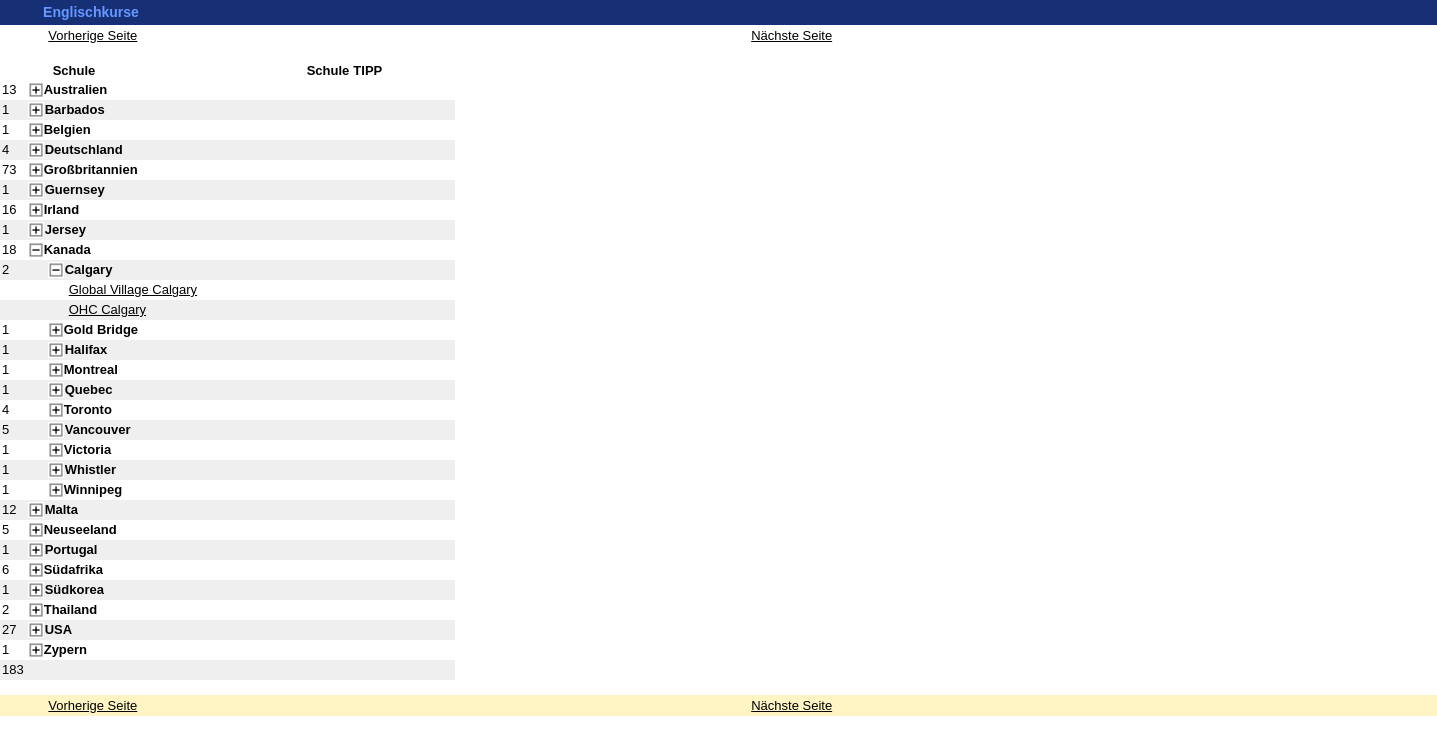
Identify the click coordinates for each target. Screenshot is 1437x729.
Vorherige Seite (92, 705)
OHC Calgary (107, 309)
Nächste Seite (791, 705)
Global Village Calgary (133, 289)
